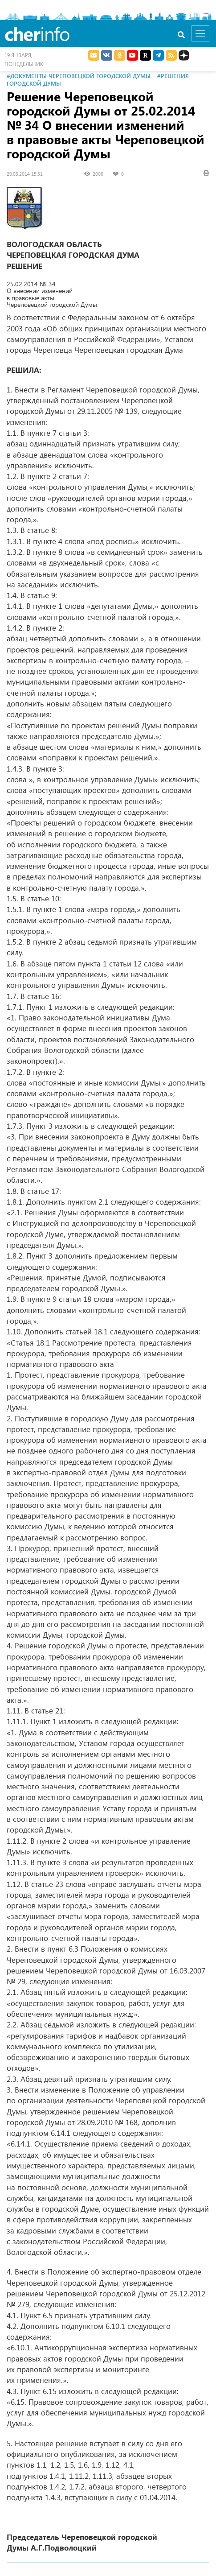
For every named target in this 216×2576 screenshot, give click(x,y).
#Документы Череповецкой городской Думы (79, 75)
